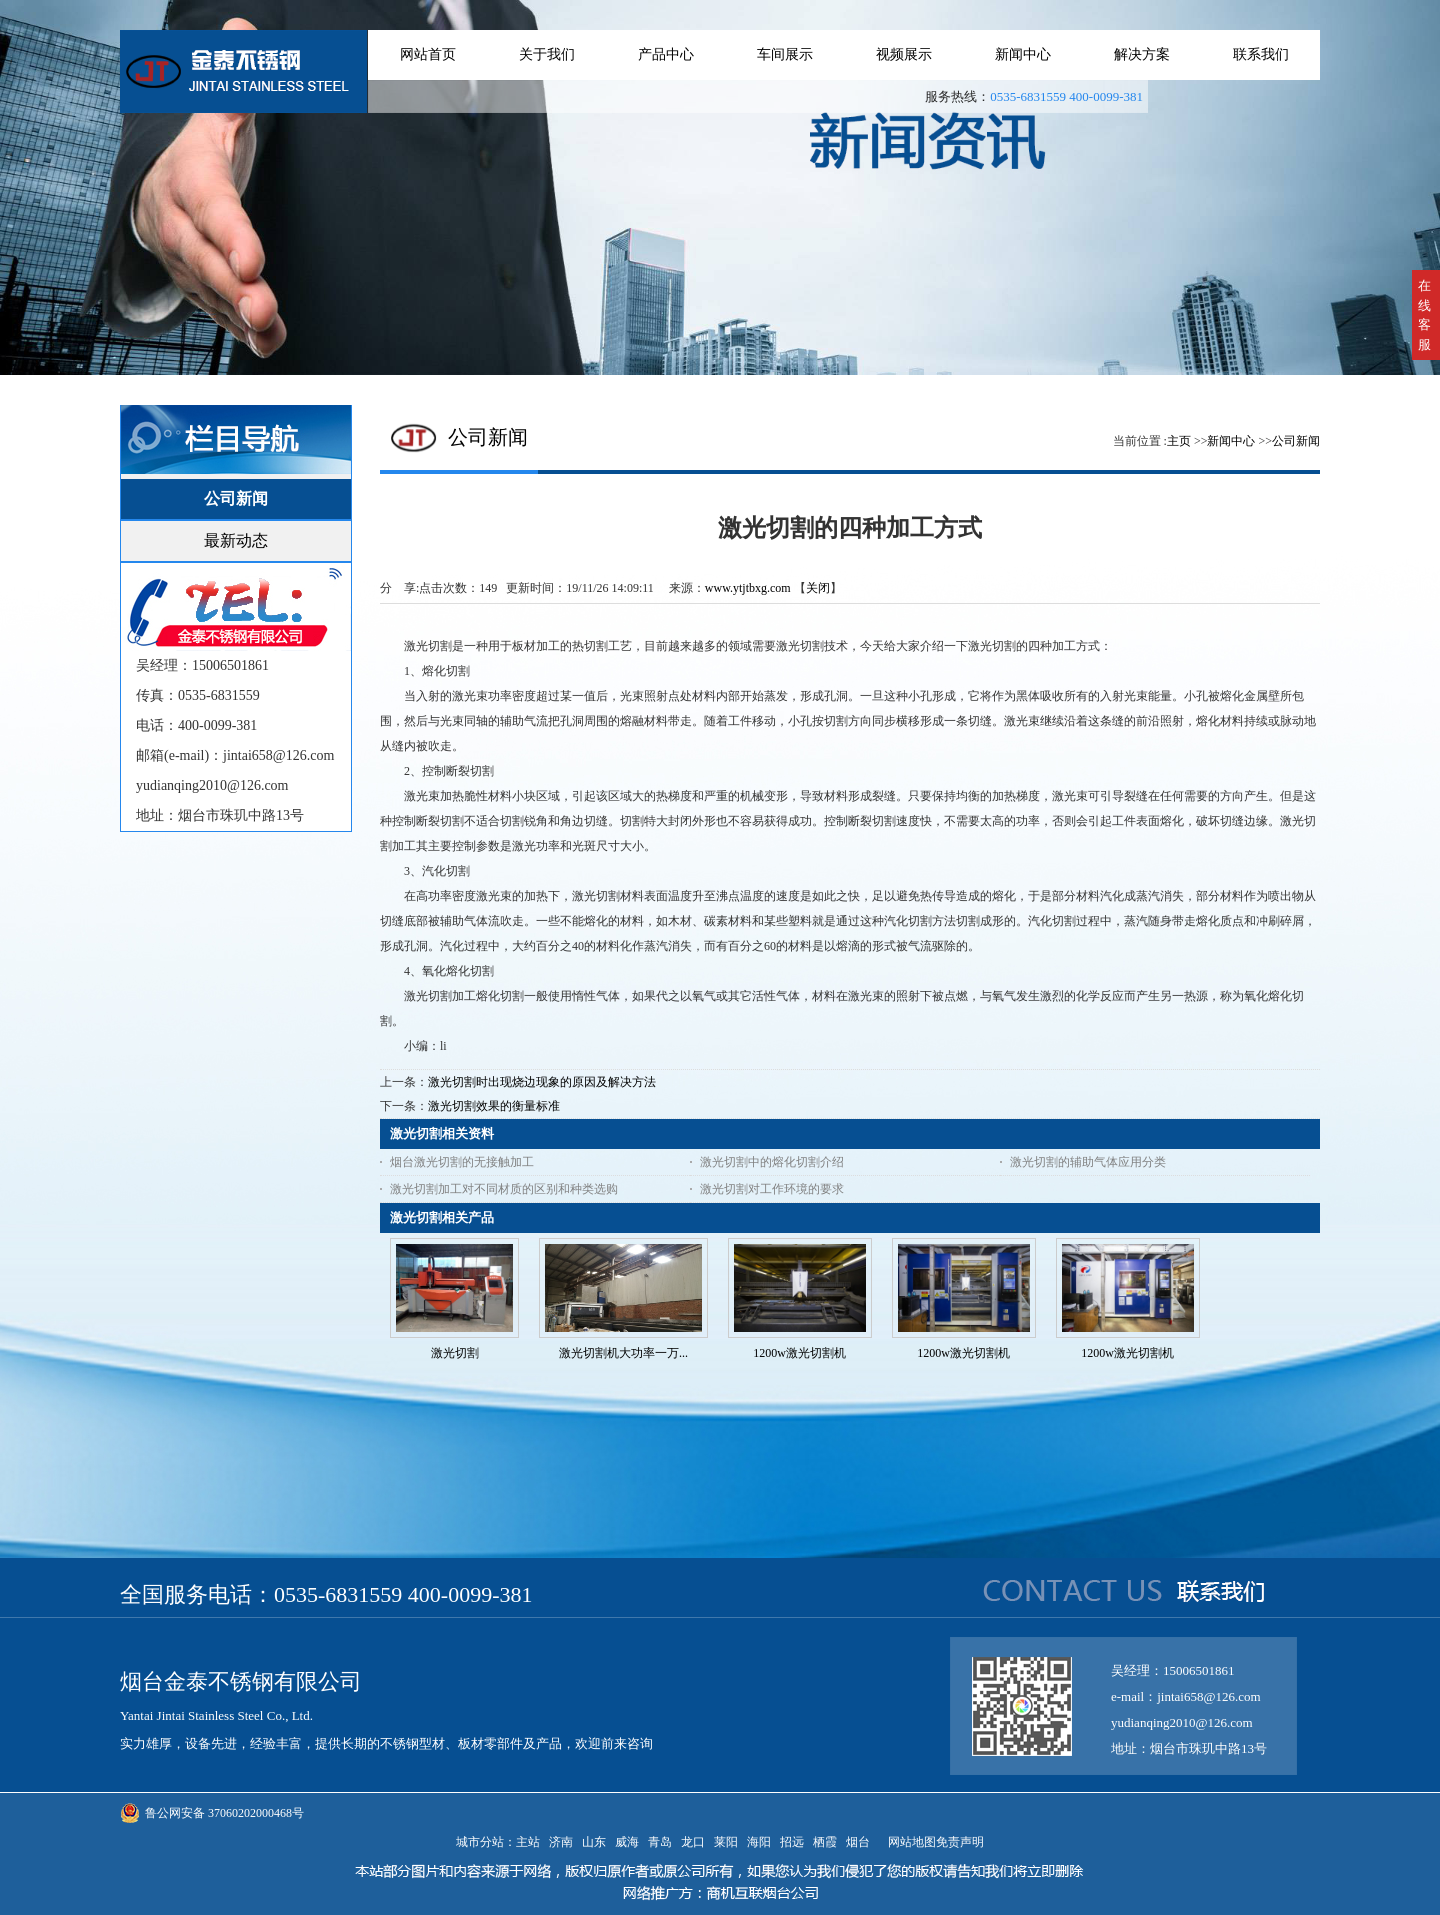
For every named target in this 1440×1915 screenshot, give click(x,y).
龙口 (693, 1842)
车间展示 (785, 54)
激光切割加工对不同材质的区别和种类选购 (504, 1189)
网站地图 (909, 1842)
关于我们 (547, 54)
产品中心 (666, 54)
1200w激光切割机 (799, 1353)
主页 (1179, 441)
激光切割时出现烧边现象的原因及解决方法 (542, 1082)
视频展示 (904, 54)
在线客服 (1424, 315)
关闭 (818, 588)
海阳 (759, 1842)
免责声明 (960, 1842)
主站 (528, 1842)
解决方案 (1142, 54)
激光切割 (455, 1353)
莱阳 (726, 1842)
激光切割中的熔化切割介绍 (772, 1162)
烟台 (858, 1842)
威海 (627, 1842)
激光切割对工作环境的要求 (772, 1189)
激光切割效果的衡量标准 (494, 1106)
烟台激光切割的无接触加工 (462, 1162)
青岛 (660, 1842)
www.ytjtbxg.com (748, 588)
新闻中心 (1023, 54)
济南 (561, 1842)
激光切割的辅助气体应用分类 (1088, 1162)
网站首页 (428, 54)
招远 (792, 1842)
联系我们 (1261, 54)
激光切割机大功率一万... (623, 1353)
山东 (594, 1842)
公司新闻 (1296, 441)
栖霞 (825, 1842)
